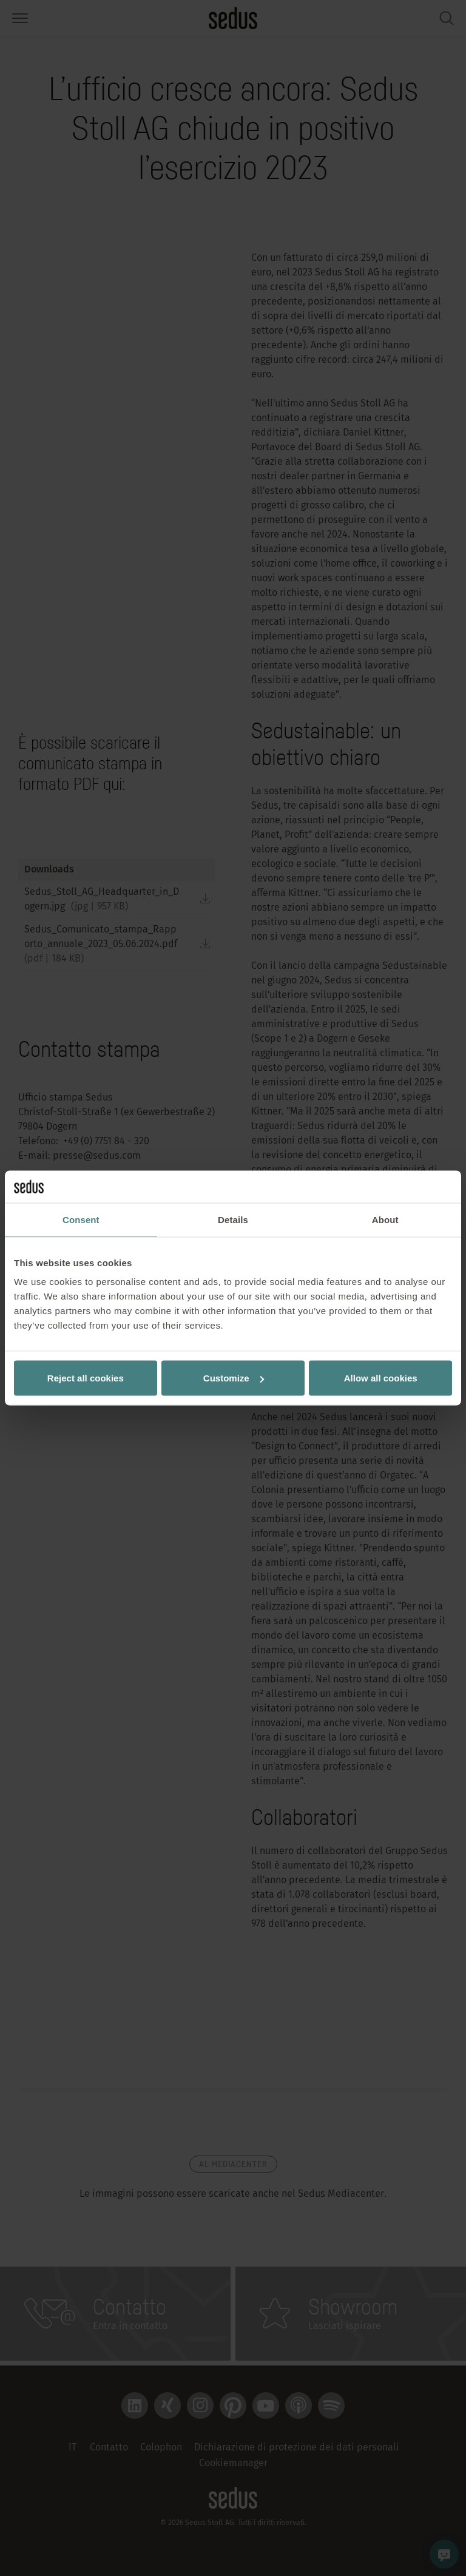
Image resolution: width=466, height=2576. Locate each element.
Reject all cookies (85, 1378)
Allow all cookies (380, 1378)
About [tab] (385, 1219)
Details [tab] (233, 1219)
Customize (233, 1378)
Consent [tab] (81, 1219)
